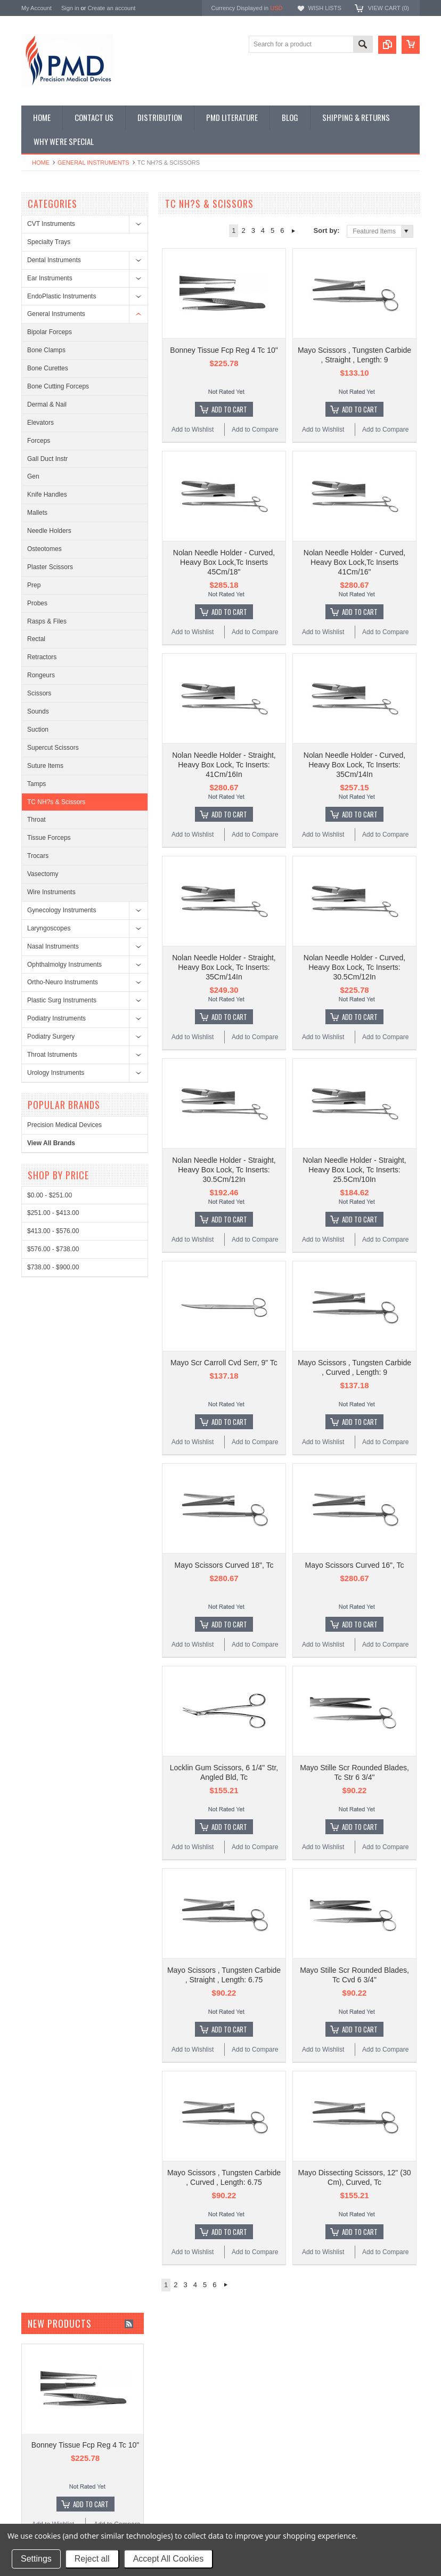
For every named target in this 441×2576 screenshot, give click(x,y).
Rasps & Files (47, 621)
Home (41, 162)
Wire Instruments (51, 892)
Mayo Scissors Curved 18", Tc (224, 1304)
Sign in (70, 8)
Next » (294, 230)
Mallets (37, 512)
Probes (37, 603)
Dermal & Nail (47, 404)
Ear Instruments (49, 278)
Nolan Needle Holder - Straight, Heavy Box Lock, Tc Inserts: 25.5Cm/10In (354, 983)
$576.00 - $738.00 (53, 1249)
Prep (33, 585)
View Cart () (388, 8)
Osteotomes (44, 549)
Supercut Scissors (53, 747)
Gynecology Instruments (61, 910)
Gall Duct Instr (47, 459)
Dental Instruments (54, 260)
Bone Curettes (47, 368)
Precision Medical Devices (64, 1125)
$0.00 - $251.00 (49, 1195)
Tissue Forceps (49, 837)
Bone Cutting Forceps (58, 386)
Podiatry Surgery (51, 1036)
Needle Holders (49, 530)
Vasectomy (42, 874)
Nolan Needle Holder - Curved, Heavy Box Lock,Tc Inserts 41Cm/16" (354, 487)
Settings (36, 2558)
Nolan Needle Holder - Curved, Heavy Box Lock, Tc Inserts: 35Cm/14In (354, 653)
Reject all (92, 2558)
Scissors (39, 693)
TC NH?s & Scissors (56, 802)
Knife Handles (47, 494)
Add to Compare (255, 392)
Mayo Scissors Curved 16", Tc (354, 1304)
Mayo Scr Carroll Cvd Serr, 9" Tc (223, 1139)
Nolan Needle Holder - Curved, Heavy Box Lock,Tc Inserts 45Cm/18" (224, 487)
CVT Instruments (51, 224)
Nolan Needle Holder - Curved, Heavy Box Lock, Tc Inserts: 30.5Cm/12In (354, 818)
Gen (33, 476)
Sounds (38, 711)
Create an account (111, 8)
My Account (36, 8)
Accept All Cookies (168, 2558)
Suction (37, 729)
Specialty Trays (48, 242)
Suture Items (45, 765)
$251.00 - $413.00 (53, 1213)
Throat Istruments (52, 1054)
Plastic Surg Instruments (61, 1000)
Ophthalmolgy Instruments (64, 964)
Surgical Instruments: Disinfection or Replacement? (319, 2427)
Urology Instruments (55, 1072)
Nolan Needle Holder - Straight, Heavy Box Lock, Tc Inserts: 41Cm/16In (224, 653)
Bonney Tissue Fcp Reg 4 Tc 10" (223, 313)
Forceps (38, 440)
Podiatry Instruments (56, 1018)
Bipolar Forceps (49, 332)
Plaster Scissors (50, 567)
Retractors (41, 657)
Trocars (37, 856)
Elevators (40, 422)
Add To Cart (229, 372)
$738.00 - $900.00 (53, 1267)
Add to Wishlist (193, 392)
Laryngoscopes (48, 928)
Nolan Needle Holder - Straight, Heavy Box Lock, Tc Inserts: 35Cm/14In (224, 818)
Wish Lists (324, 8)
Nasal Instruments (53, 946)
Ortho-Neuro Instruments (62, 982)
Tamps (36, 784)
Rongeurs (41, 675)
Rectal (36, 639)
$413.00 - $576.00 (53, 1231)
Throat (36, 819)
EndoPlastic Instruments (61, 296)
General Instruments (93, 162)
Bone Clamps (46, 350)
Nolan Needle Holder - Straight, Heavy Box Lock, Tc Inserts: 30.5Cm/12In (224, 983)
